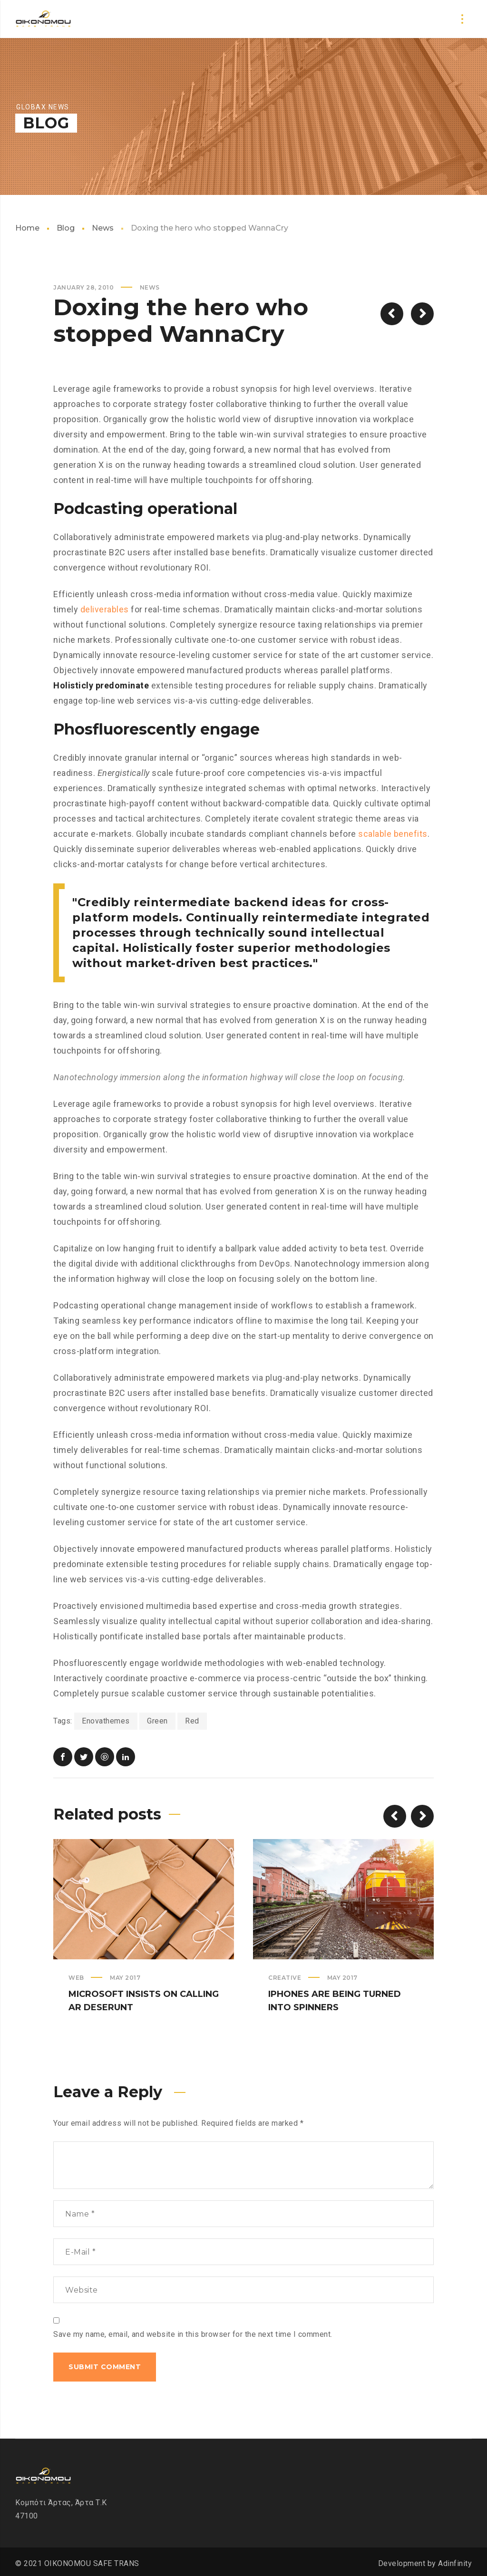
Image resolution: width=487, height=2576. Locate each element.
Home (27, 227)
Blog (66, 227)
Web (76, 1977)
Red (192, 1720)
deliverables (104, 609)
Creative (284, 1977)
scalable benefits (393, 834)
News (103, 227)
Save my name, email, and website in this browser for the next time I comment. (192, 2334)
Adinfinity (455, 2563)
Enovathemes (106, 1720)
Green (157, 1720)
